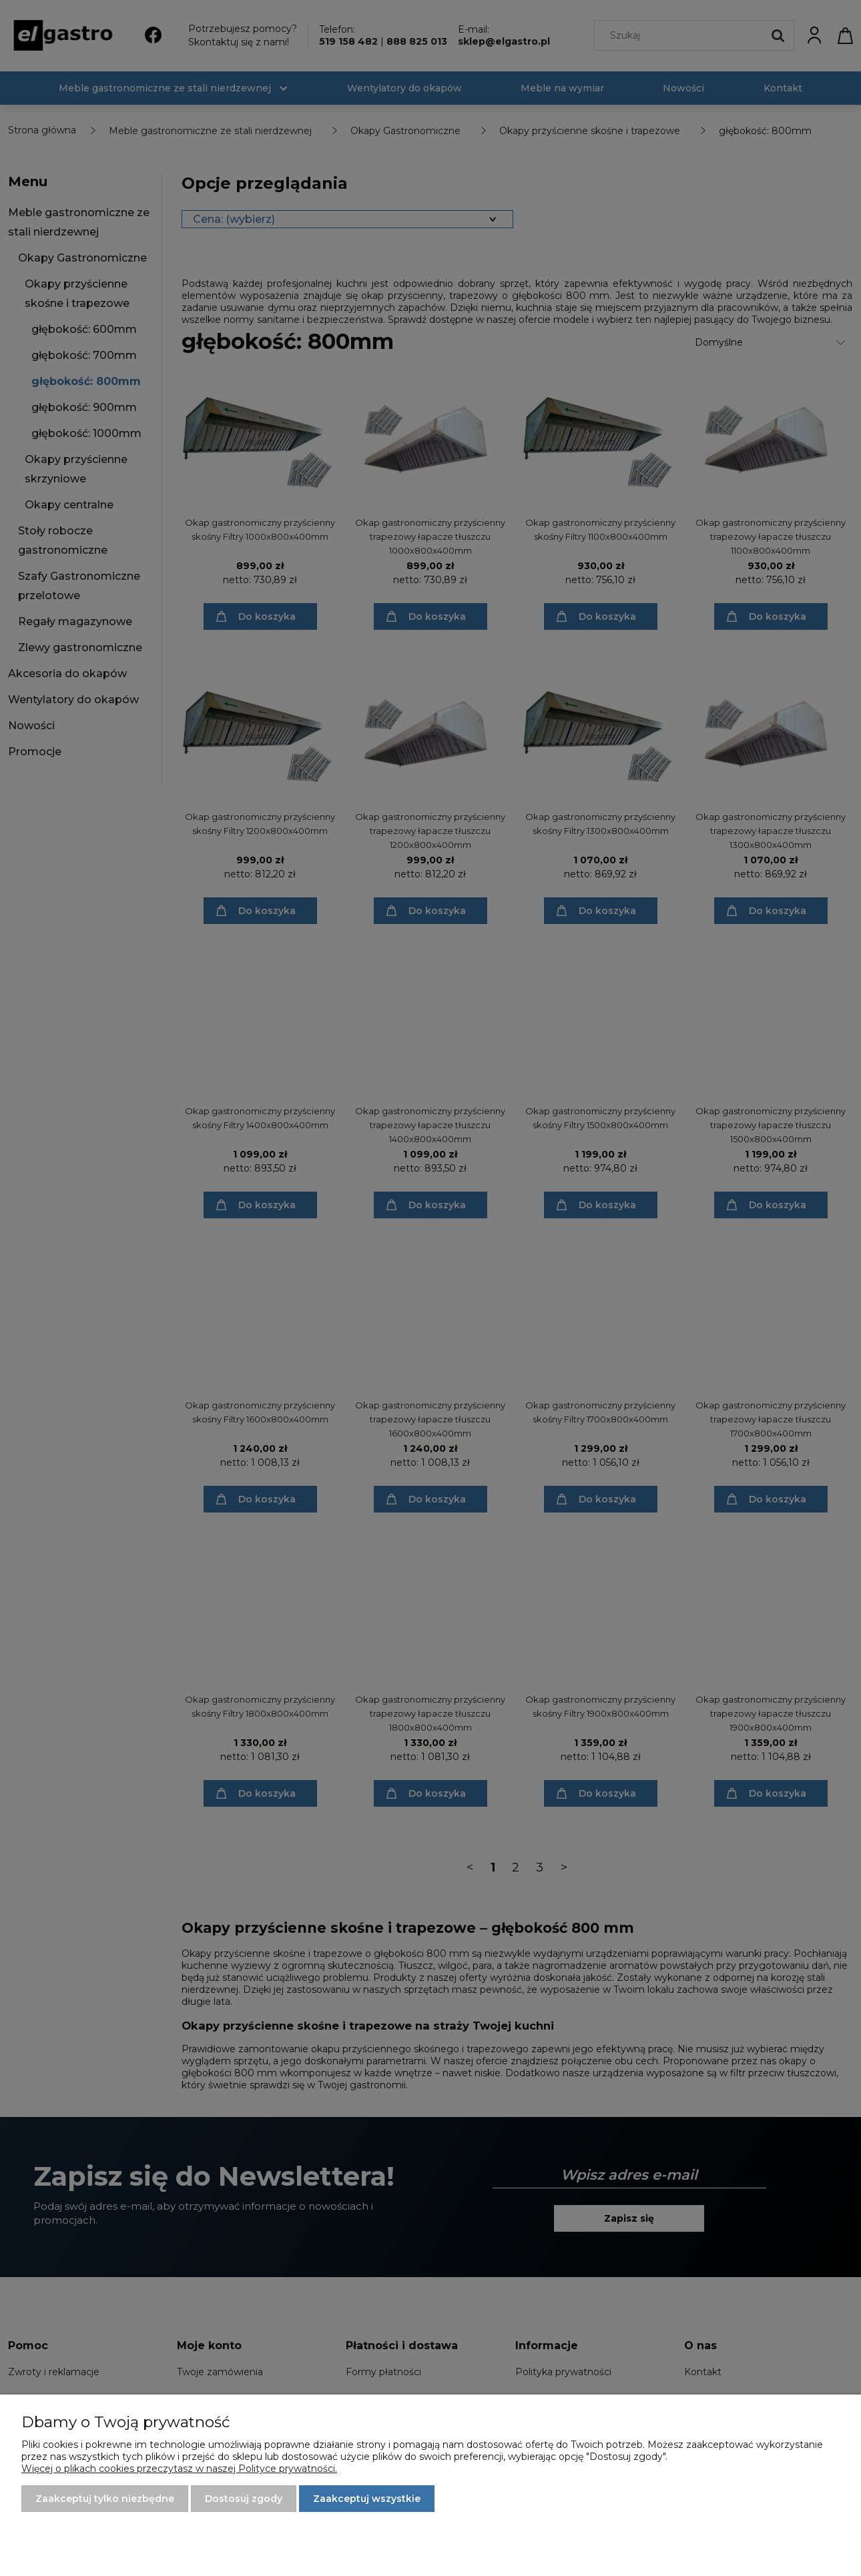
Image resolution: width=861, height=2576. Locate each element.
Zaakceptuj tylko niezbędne (104, 2499)
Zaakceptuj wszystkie (366, 2499)
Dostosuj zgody (243, 2499)
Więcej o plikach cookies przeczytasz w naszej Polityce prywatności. (179, 2469)
